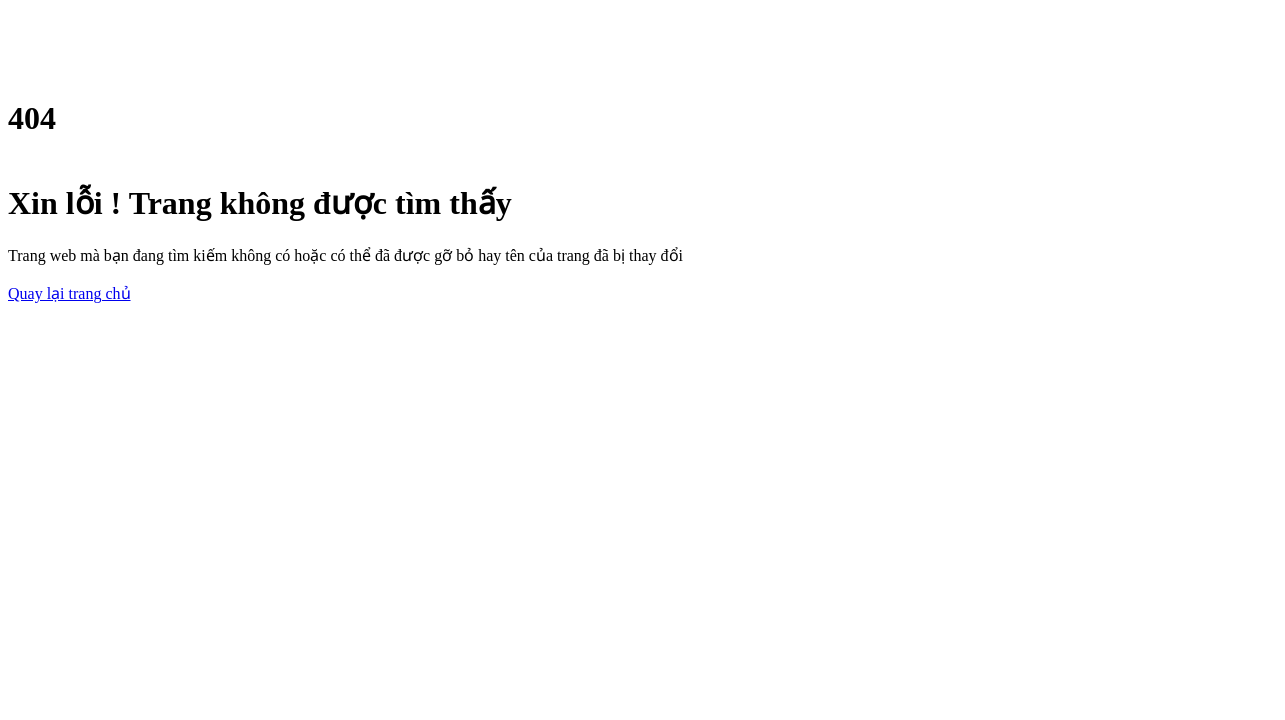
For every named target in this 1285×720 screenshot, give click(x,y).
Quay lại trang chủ (69, 293)
